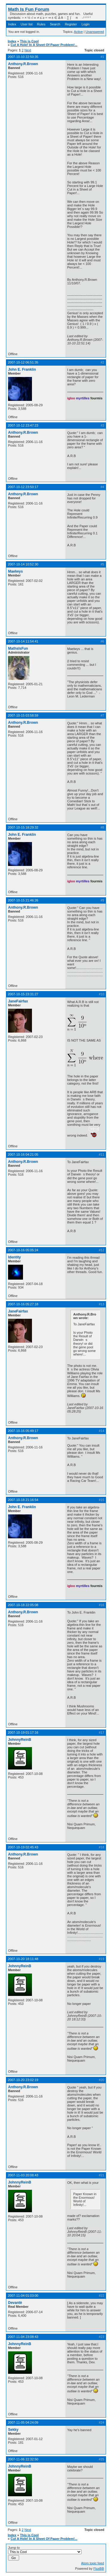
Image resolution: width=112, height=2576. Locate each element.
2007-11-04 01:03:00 (23, 2295)
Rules (41, 24)
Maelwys (15, 571)
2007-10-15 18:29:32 (23, 827)
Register (71, 24)
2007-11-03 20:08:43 (23, 2175)
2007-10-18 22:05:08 (23, 1605)
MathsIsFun (18, 648)
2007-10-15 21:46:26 (23, 900)
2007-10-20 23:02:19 (23, 2080)
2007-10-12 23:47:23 (23, 425)
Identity (14, 1257)
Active (78, 31)
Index (12, 24)
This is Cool (29, 41)
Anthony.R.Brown (23, 64)
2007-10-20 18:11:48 (23, 1959)
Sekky (13, 2430)
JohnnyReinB (19, 1740)
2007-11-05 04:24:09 (23, 2422)
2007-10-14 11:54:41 (23, 641)
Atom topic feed (92, 2563)
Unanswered (94, 31)
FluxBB (98, 2568)
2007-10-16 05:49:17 (23, 1431)
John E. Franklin (22, 369)
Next (27, 50)
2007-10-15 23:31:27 (23, 994)
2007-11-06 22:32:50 (23, 2459)
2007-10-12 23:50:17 (23, 487)
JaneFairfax (18, 1001)
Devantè (15, 2303)
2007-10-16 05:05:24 (23, 1250)
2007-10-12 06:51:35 (23, 362)
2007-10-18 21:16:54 (23, 1500)
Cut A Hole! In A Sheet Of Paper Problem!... (43, 45)
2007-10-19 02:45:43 (23, 1847)
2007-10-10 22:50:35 (23, 57)
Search (55, 24)
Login (86, 24)
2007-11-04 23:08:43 (23, 2337)
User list (27, 24)
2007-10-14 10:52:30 (23, 564)
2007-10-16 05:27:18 (23, 1304)
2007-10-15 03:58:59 (23, 715)
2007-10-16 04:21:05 (23, 1154)
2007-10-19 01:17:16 (23, 1732)
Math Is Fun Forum (28, 9)
